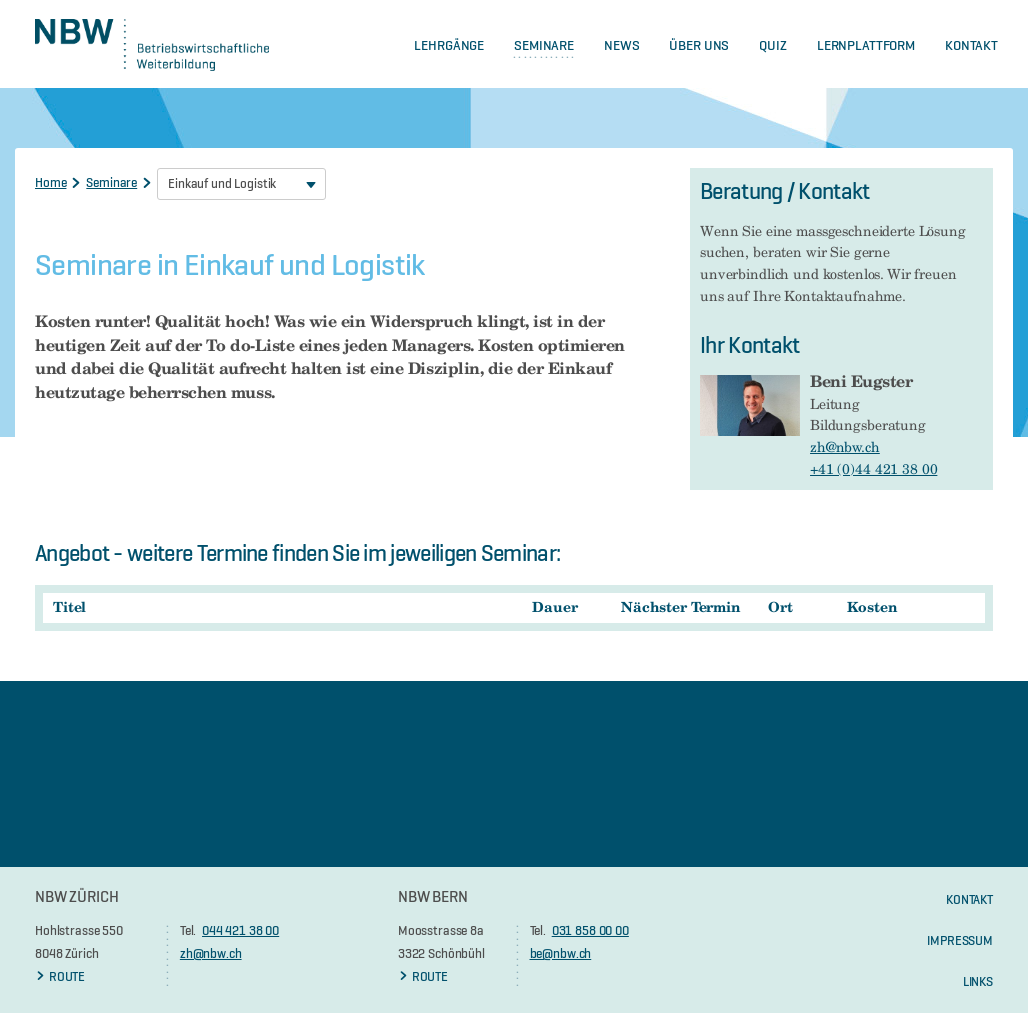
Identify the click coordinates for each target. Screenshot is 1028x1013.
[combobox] (241, 184)
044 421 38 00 (240, 930)
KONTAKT (969, 899)
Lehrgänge (449, 45)
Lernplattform (866, 45)
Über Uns (699, 45)
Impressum (960, 940)
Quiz (772, 45)
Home (50, 182)
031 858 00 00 (590, 930)
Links (978, 981)
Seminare (544, 45)
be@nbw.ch (561, 953)
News (621, 45)
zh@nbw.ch (845, 447)
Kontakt (971, 45)
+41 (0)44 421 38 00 (873, 469)
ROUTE (60, 976)
